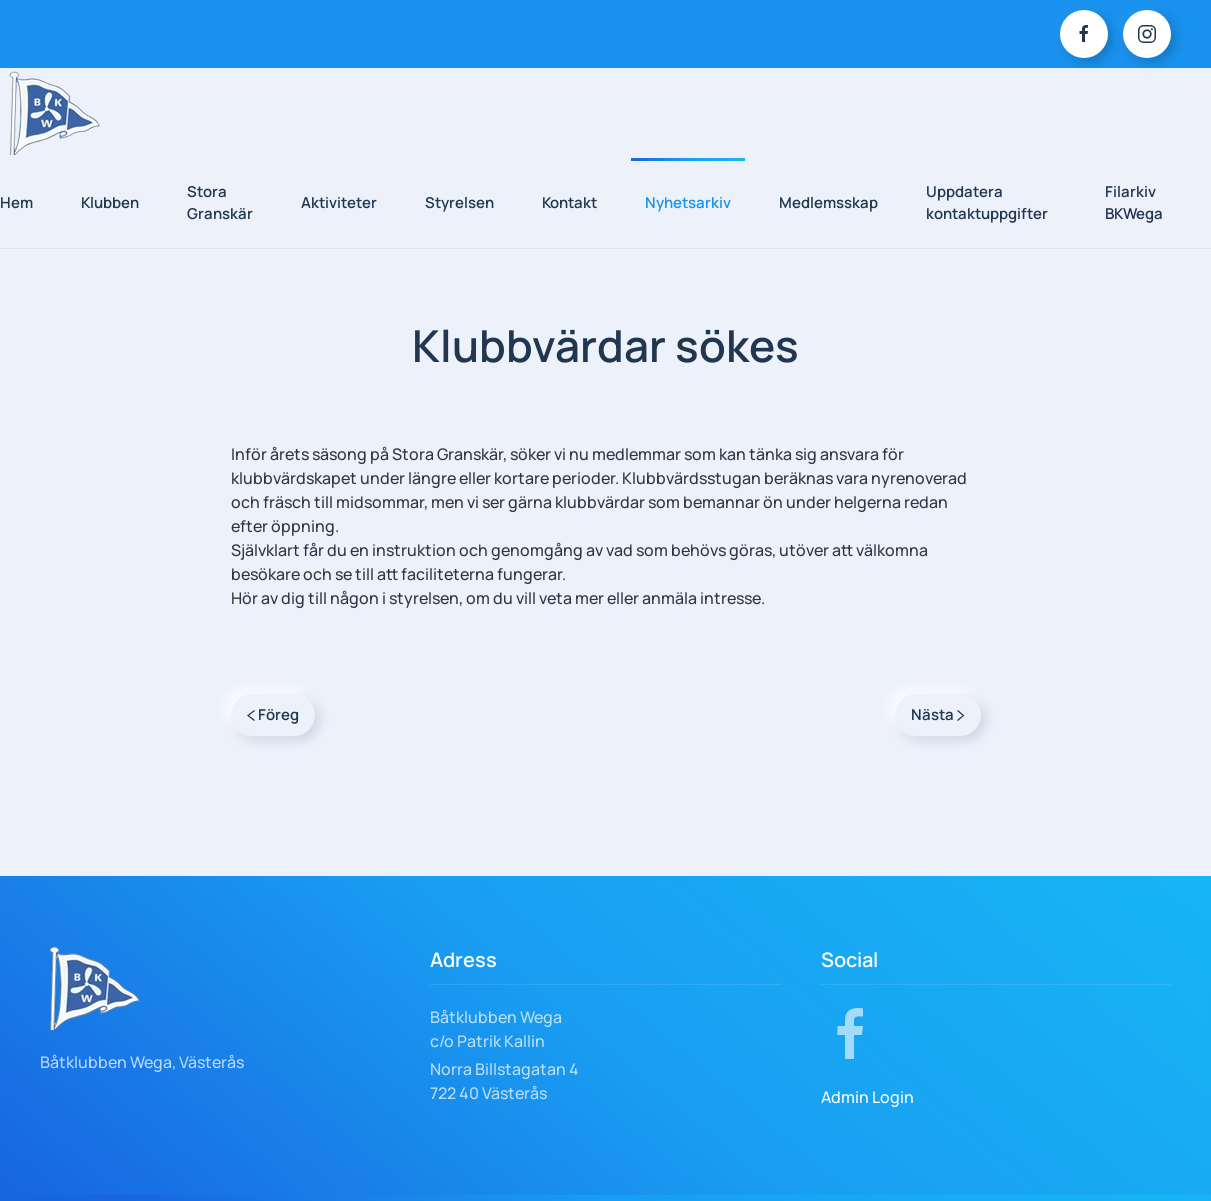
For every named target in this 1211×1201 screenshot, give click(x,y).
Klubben (110, 202)
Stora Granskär (220, 203)
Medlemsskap (828, 202)
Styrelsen (459, 202)
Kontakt (569, 202)
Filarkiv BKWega (1134, 203)
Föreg (273, 714)
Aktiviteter (339, 202)
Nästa (938, 714)
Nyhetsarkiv (688, 202)
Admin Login (867, 1097)
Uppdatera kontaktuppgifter (987, 203)
